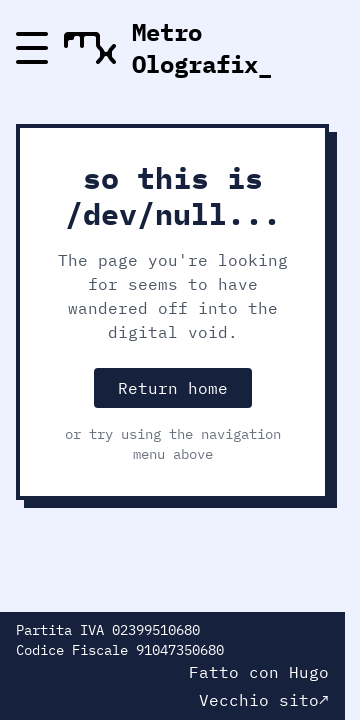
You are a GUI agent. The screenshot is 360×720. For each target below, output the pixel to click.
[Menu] (32, 48)
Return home (173, 388)
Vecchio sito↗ (264, 700)
